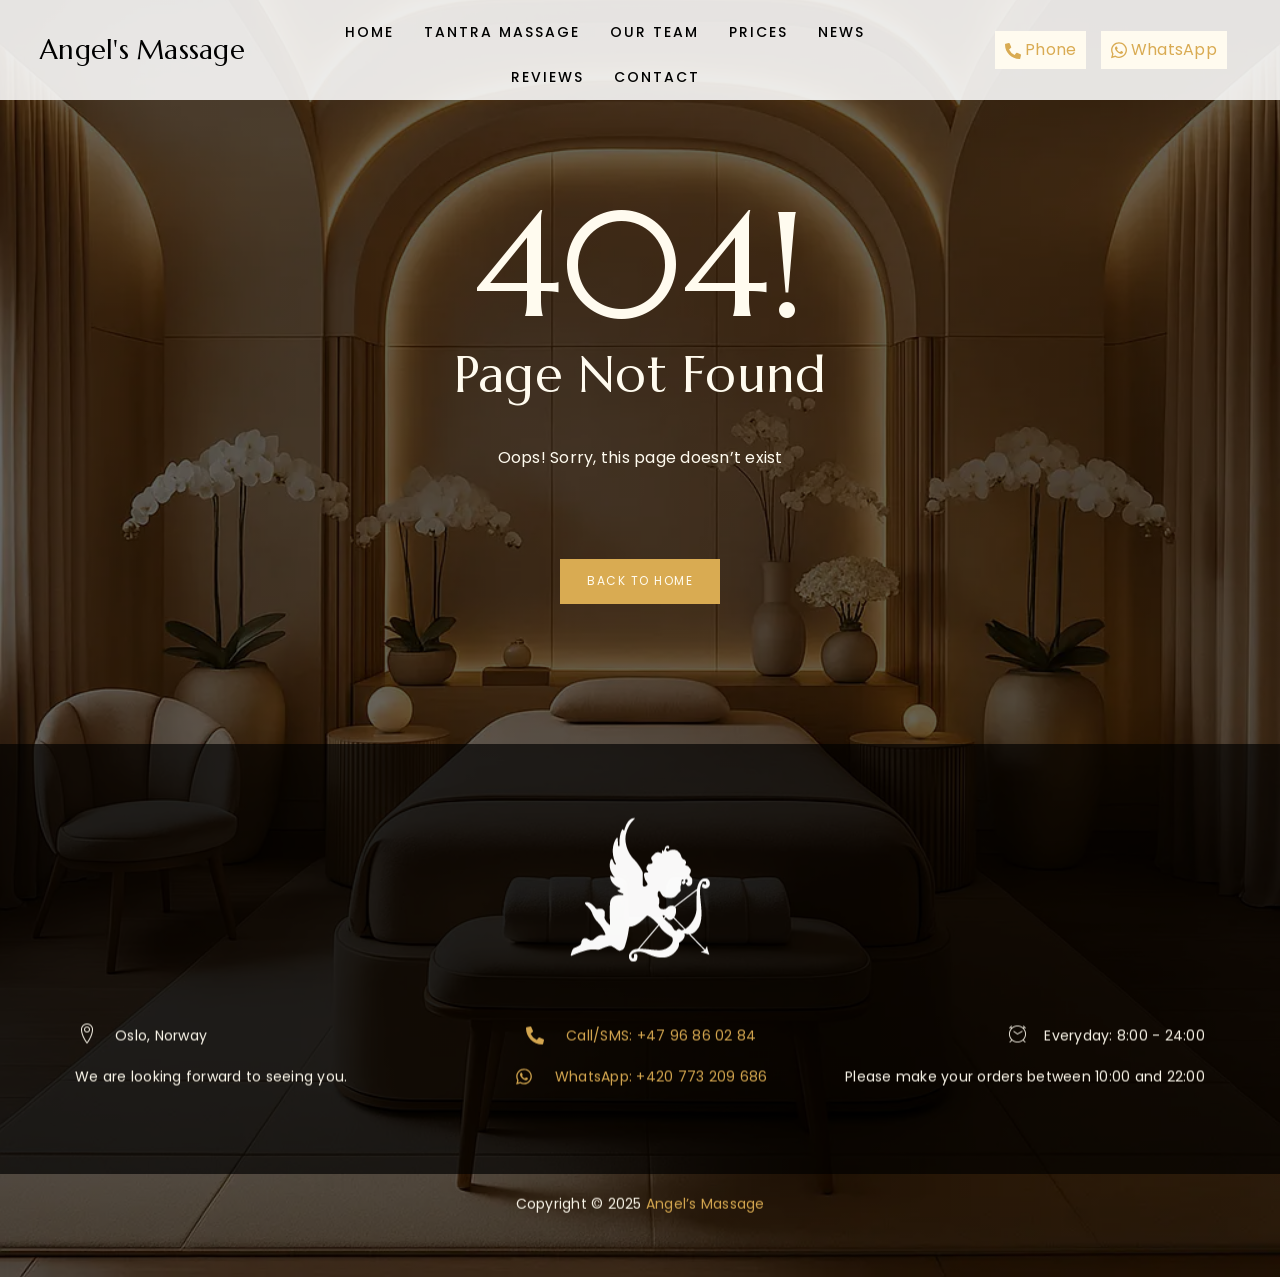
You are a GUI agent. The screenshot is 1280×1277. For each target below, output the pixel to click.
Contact (657, 70)
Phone (1041, 49)
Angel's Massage (142, 50)
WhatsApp (1164, 49)
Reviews (547, 70)
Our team (654, 30)
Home (369, 30)
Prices (758, 30)
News (841, 30)
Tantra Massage (502, 30)
